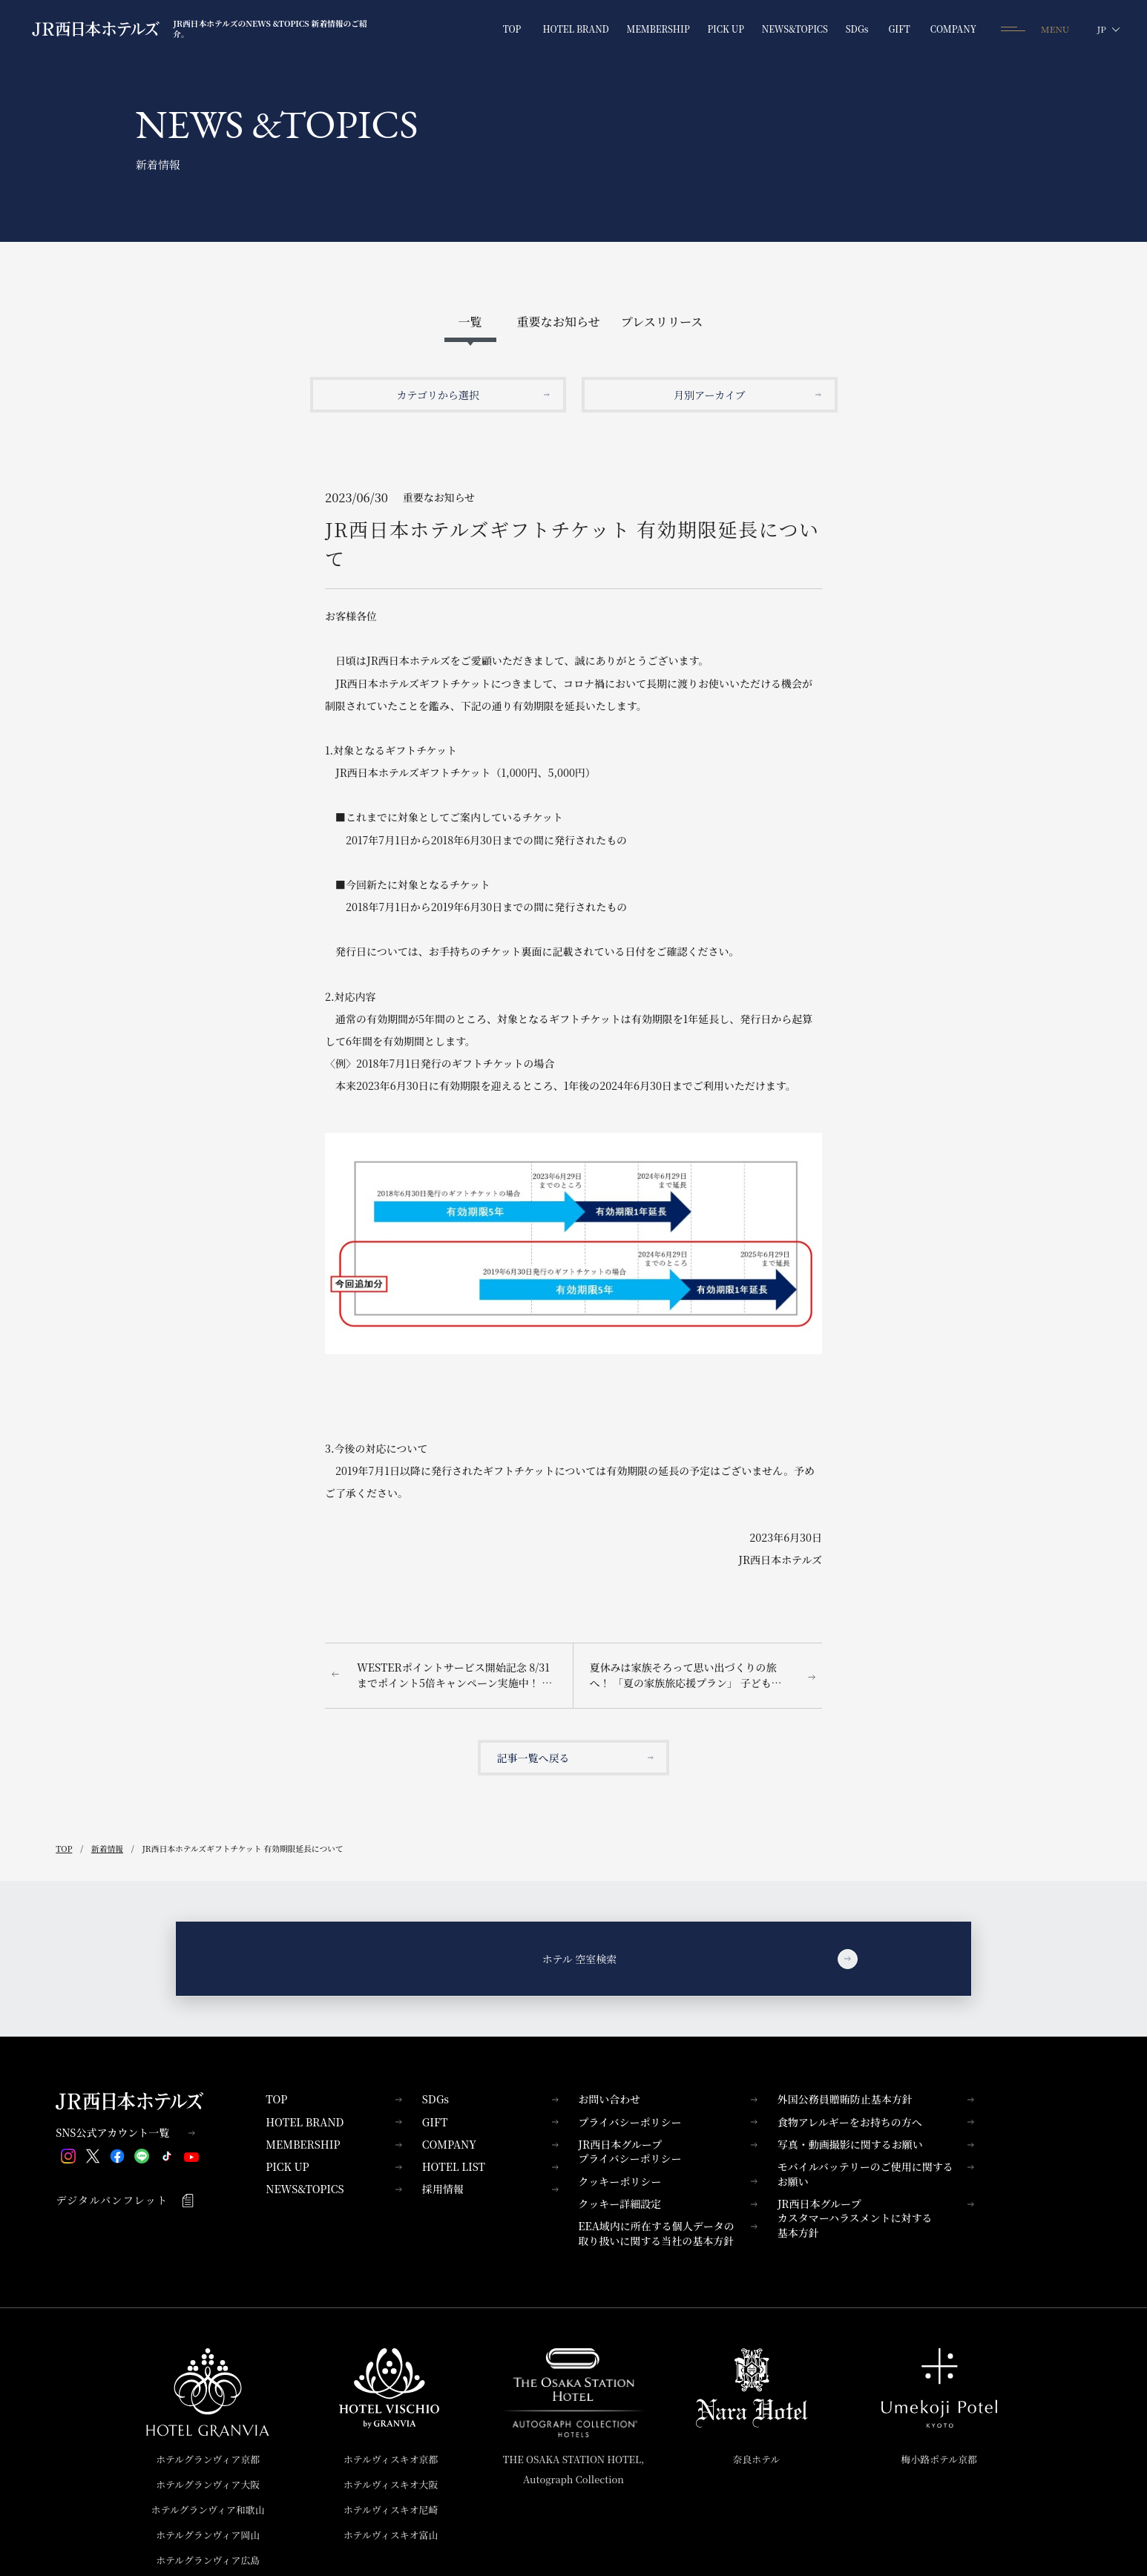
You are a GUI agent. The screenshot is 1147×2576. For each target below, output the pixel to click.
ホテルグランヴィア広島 (208, 2560)
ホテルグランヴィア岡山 (208, 2535)
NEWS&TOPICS (334, 2188)
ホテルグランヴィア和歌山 (208, 2510)
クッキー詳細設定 (667, 2203)
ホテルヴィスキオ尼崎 (391, 2510)
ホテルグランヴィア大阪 (208, 2484)
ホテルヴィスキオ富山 (391, 2535)
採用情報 (490, 2188)
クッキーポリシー (667, 2181)
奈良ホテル (756, 2459)
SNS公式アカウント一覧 (125, 2133)
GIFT (490, 2122)
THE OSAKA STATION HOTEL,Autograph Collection (574, 2469)
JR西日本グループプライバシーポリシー (667, 2151)
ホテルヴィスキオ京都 (391, 2459)
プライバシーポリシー (667, 2122)
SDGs (490, 2099)
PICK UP (334, 2166)
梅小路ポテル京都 (939, 2459)
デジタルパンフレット (125, 2200)
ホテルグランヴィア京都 (208, 2459)
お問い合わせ (667, 2099)
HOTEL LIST (490, 2166)
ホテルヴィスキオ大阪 (391, 2484)
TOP (334, 2099)
